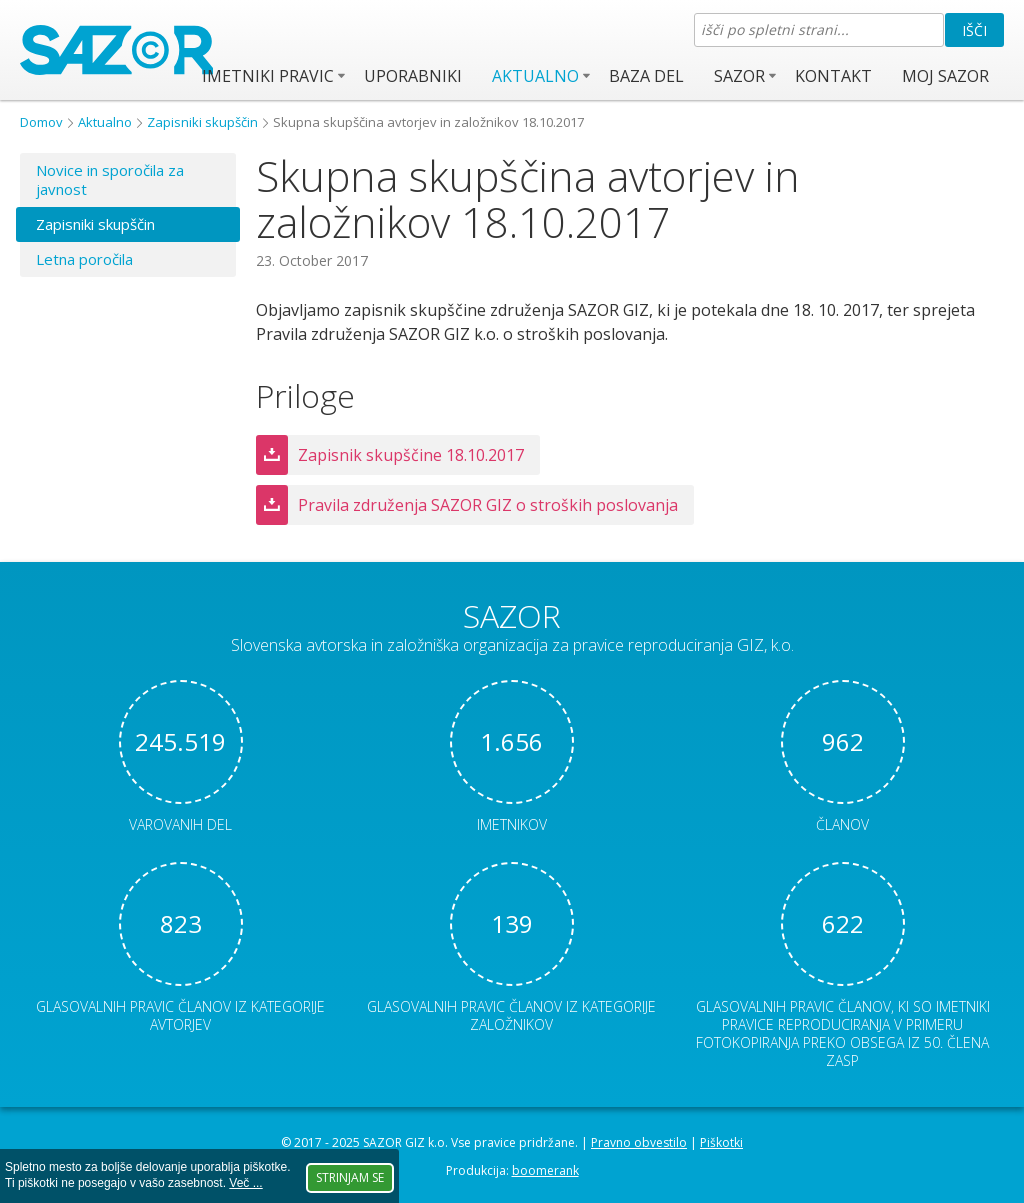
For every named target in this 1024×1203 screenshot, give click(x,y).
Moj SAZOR (945, 76)
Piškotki (721, 1142)
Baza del (646, 76)
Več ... (245, 1183)
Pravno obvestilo (639, 1142)
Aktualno (535, 76)
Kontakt (833, 76)
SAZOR (739, 76)
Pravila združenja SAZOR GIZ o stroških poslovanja (488, 505)
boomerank (545, 1170)
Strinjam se (350, 1177)
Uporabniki (413, 76)
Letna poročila (84, 259)
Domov (41, 122)
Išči (974, 30)
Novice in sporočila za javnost (110, 179)
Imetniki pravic (268, 76)
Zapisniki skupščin (202, 122)
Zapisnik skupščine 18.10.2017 (411, 455)
